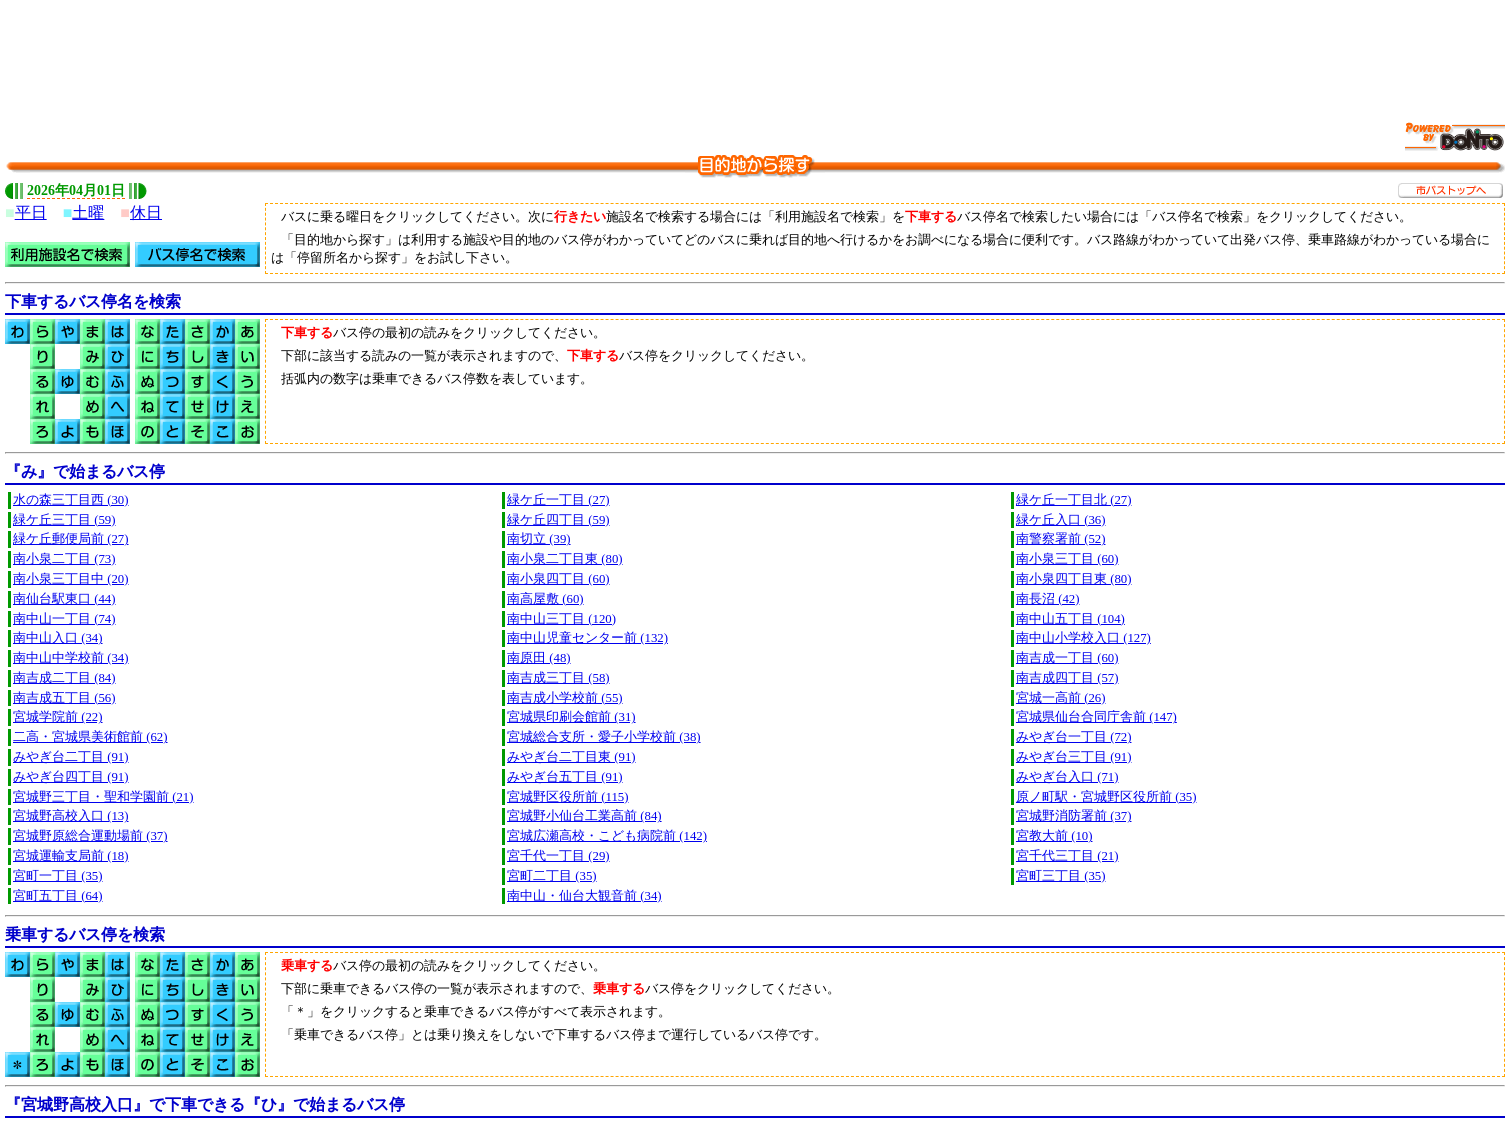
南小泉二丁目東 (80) (565, 559)
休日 (146, 212)
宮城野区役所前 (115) (567, 797)
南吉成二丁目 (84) (64, 678)
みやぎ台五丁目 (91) (565, 777)
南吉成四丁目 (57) (1067, 678)
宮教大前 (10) (1054, 836)
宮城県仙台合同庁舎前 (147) (1096, 717)
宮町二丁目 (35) (552, 876)
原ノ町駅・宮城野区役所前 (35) (1106, 797)
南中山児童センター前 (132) (587, 638)
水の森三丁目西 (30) (71, 500)
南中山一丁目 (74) (64, 619)
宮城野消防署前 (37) (1074, 816)
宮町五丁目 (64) (58, 896)
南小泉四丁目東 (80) (1074, 579)
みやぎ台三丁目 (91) (1074, 757)
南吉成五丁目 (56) (64, 698)
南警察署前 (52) (1061, 539)
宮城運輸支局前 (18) (71, 856)
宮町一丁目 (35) (58, 876)
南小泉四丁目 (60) (558, 579)
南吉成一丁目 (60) (1067, 658)
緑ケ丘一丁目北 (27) (1074, 500)
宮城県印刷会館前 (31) (571, 717)
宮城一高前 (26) (1061, 698)
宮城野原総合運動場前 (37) (90, 836)
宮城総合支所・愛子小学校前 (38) (604, 737)
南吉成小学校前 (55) (565, 698)
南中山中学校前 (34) (71, 658)
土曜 (88, 212)
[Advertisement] (755, 50)
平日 (31, 212)
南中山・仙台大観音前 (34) (584, 896)
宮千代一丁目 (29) (558, 856)
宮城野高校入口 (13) (71, 816)
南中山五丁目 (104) (1070, 619)
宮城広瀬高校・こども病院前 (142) (607, 836)
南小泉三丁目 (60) (1067, 559)
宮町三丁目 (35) (1061, 876)
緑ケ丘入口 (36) (1061, 520)
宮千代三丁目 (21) (1067, 856)
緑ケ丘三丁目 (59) (64, 520)
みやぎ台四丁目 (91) (71, 777)
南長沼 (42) (1048, 599)
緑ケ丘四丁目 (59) (558, 520)
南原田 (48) (539, 658)
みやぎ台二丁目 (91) (71, 757)
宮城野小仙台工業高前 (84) (584, 816)
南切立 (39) (539, 539)
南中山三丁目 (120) (561, 619)
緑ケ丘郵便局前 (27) (71, 539)
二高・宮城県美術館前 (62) (90, 737)
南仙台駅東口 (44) (64, 599)
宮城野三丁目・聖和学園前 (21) (103, 797)
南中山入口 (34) (58, 638)
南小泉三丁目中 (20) (71, 579)
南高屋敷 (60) (545, 599)
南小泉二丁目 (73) (64, 559)
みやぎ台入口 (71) (1067, 777)
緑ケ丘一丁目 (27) (558, 500)
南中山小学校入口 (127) (1083, 638)
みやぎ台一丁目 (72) (1074, 737)
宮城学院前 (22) (58, 717)
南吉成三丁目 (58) (558, 678)
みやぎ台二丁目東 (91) (571, 757)
